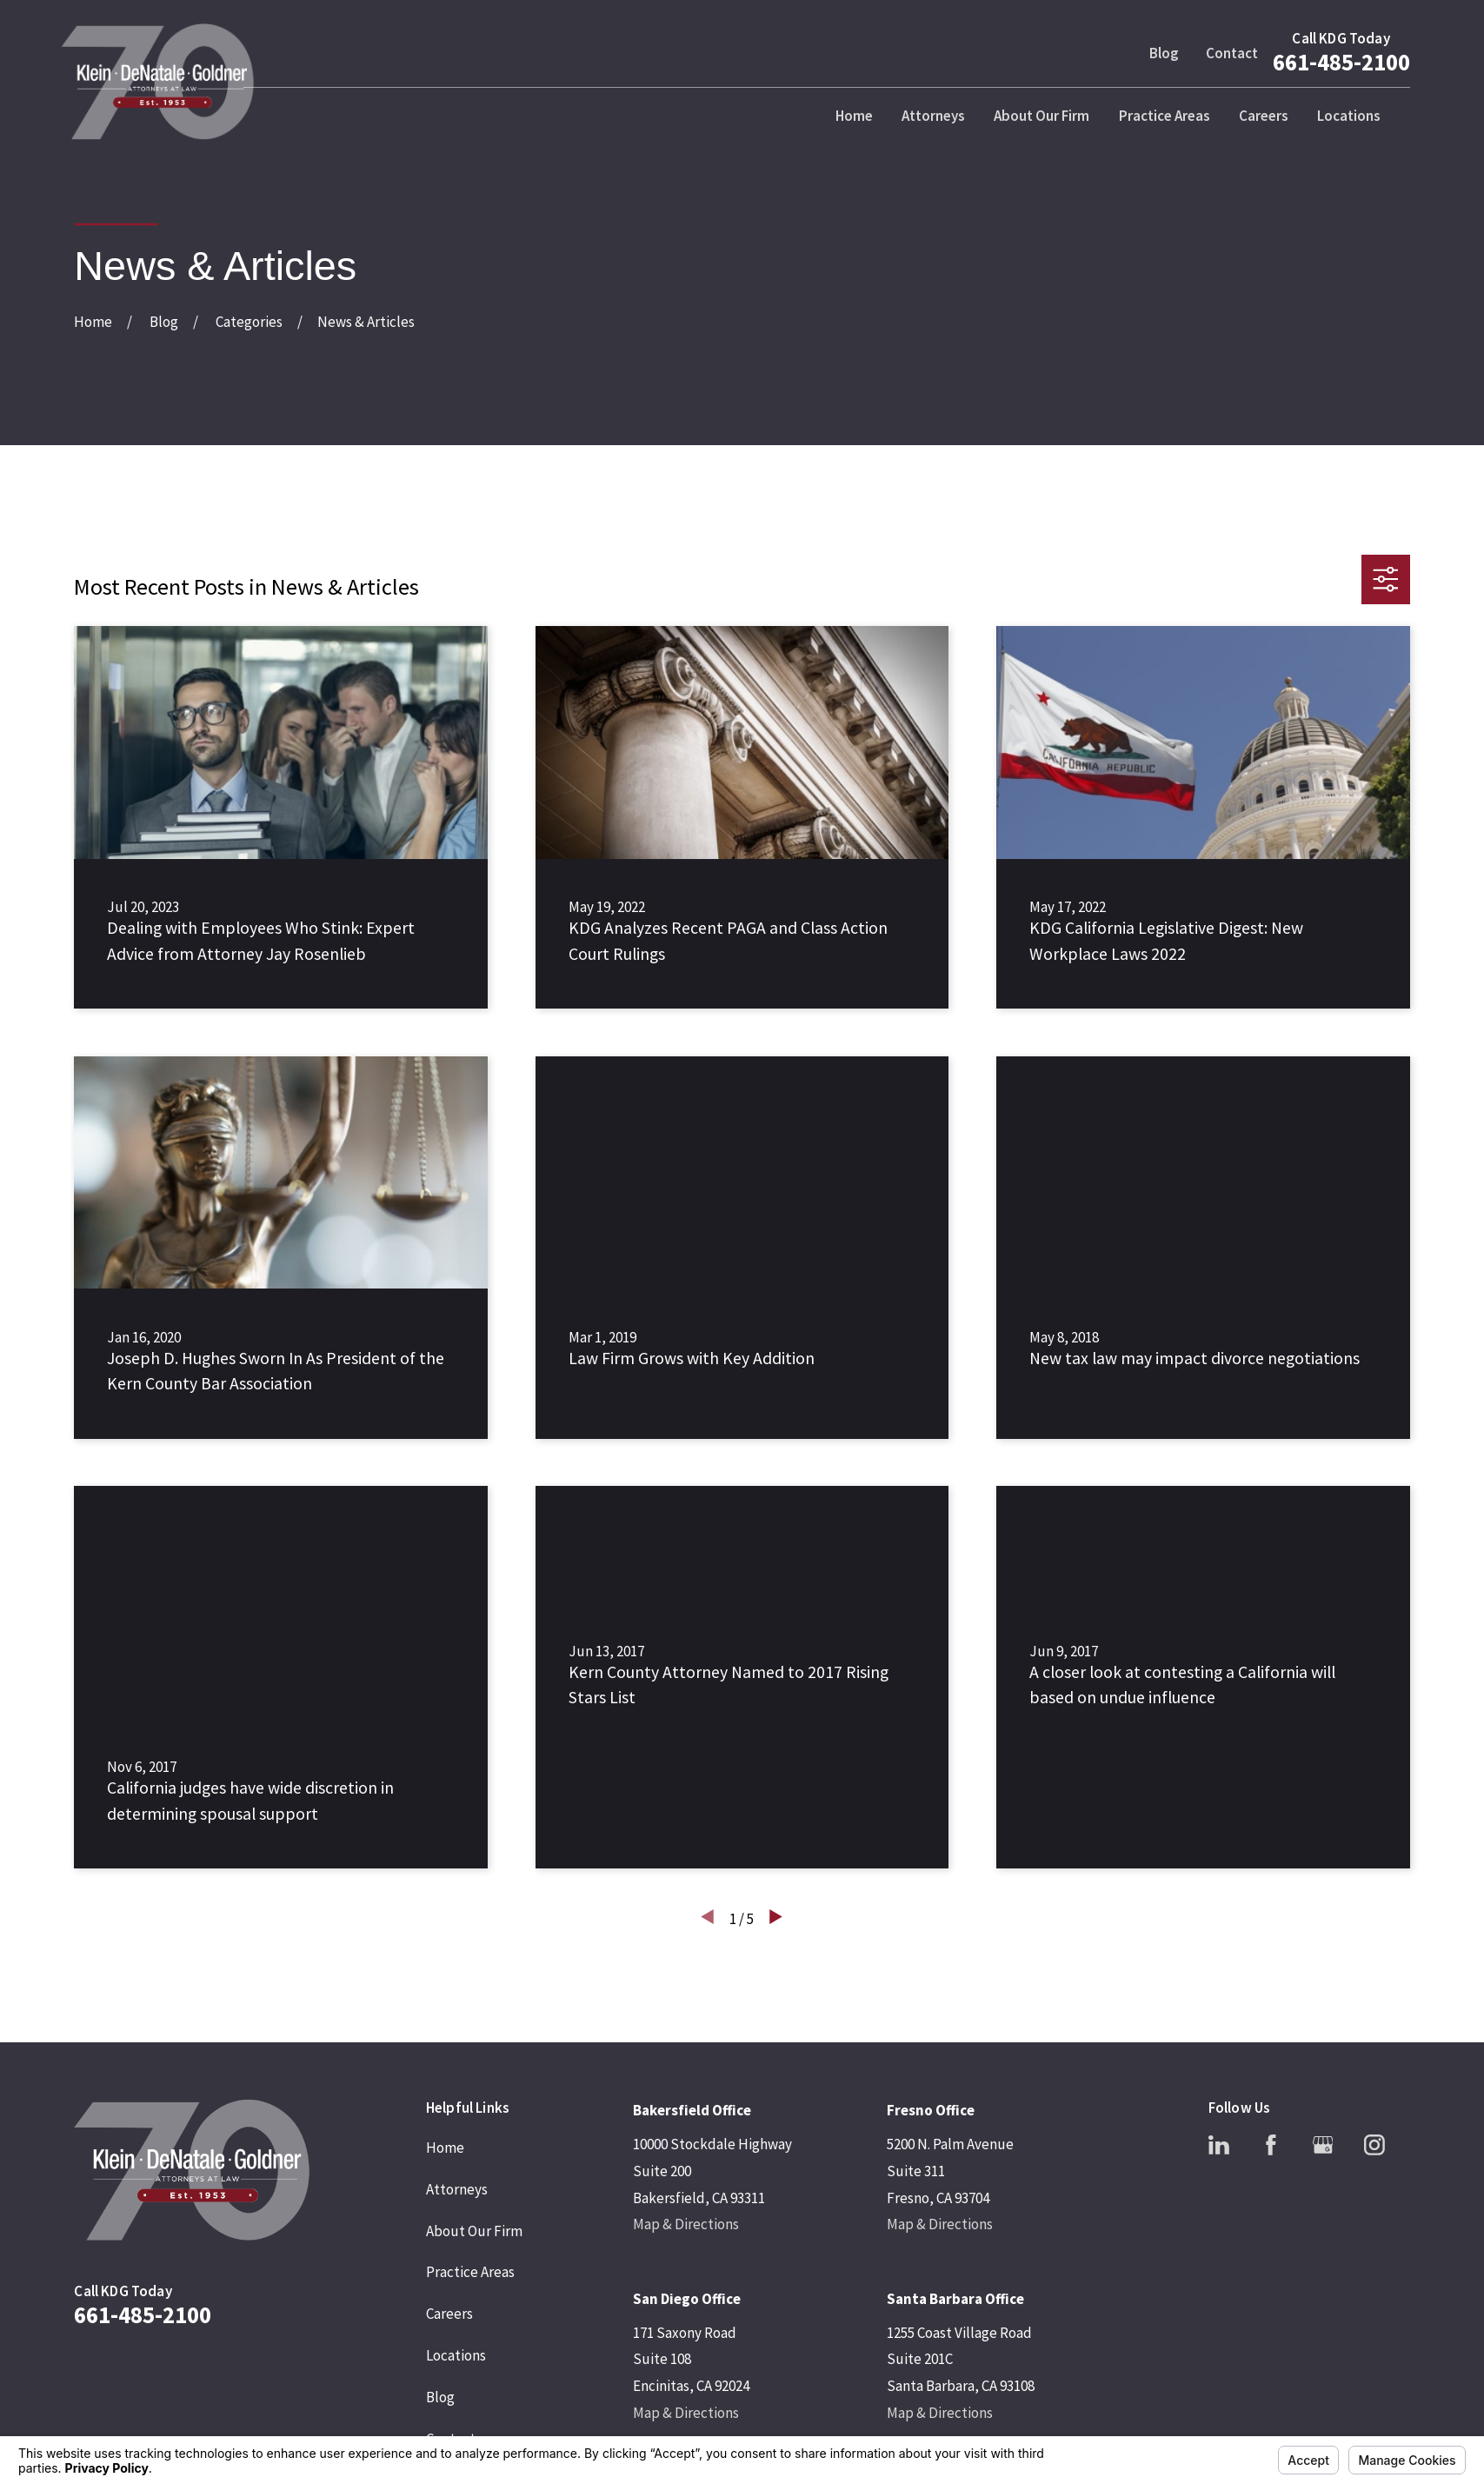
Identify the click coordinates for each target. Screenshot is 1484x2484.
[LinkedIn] (1218, 2144)
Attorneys (457, 2189)
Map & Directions (686, 2224)
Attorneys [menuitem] (933, 115)
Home (445, 2147)
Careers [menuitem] (1263, 115)
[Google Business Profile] (1323, 2144)
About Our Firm (474, 2231)
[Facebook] (1271, 2144)
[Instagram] (1374, 2144)
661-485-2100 (1341, 62)
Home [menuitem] (854, 115)
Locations (456, 2355)
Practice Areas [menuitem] (1164, 115)
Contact (1232, 53)
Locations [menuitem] (1349, 115)
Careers (449, 2313)
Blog (1164, 53)
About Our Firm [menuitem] (1041, 115)
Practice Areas (470, 2271)
